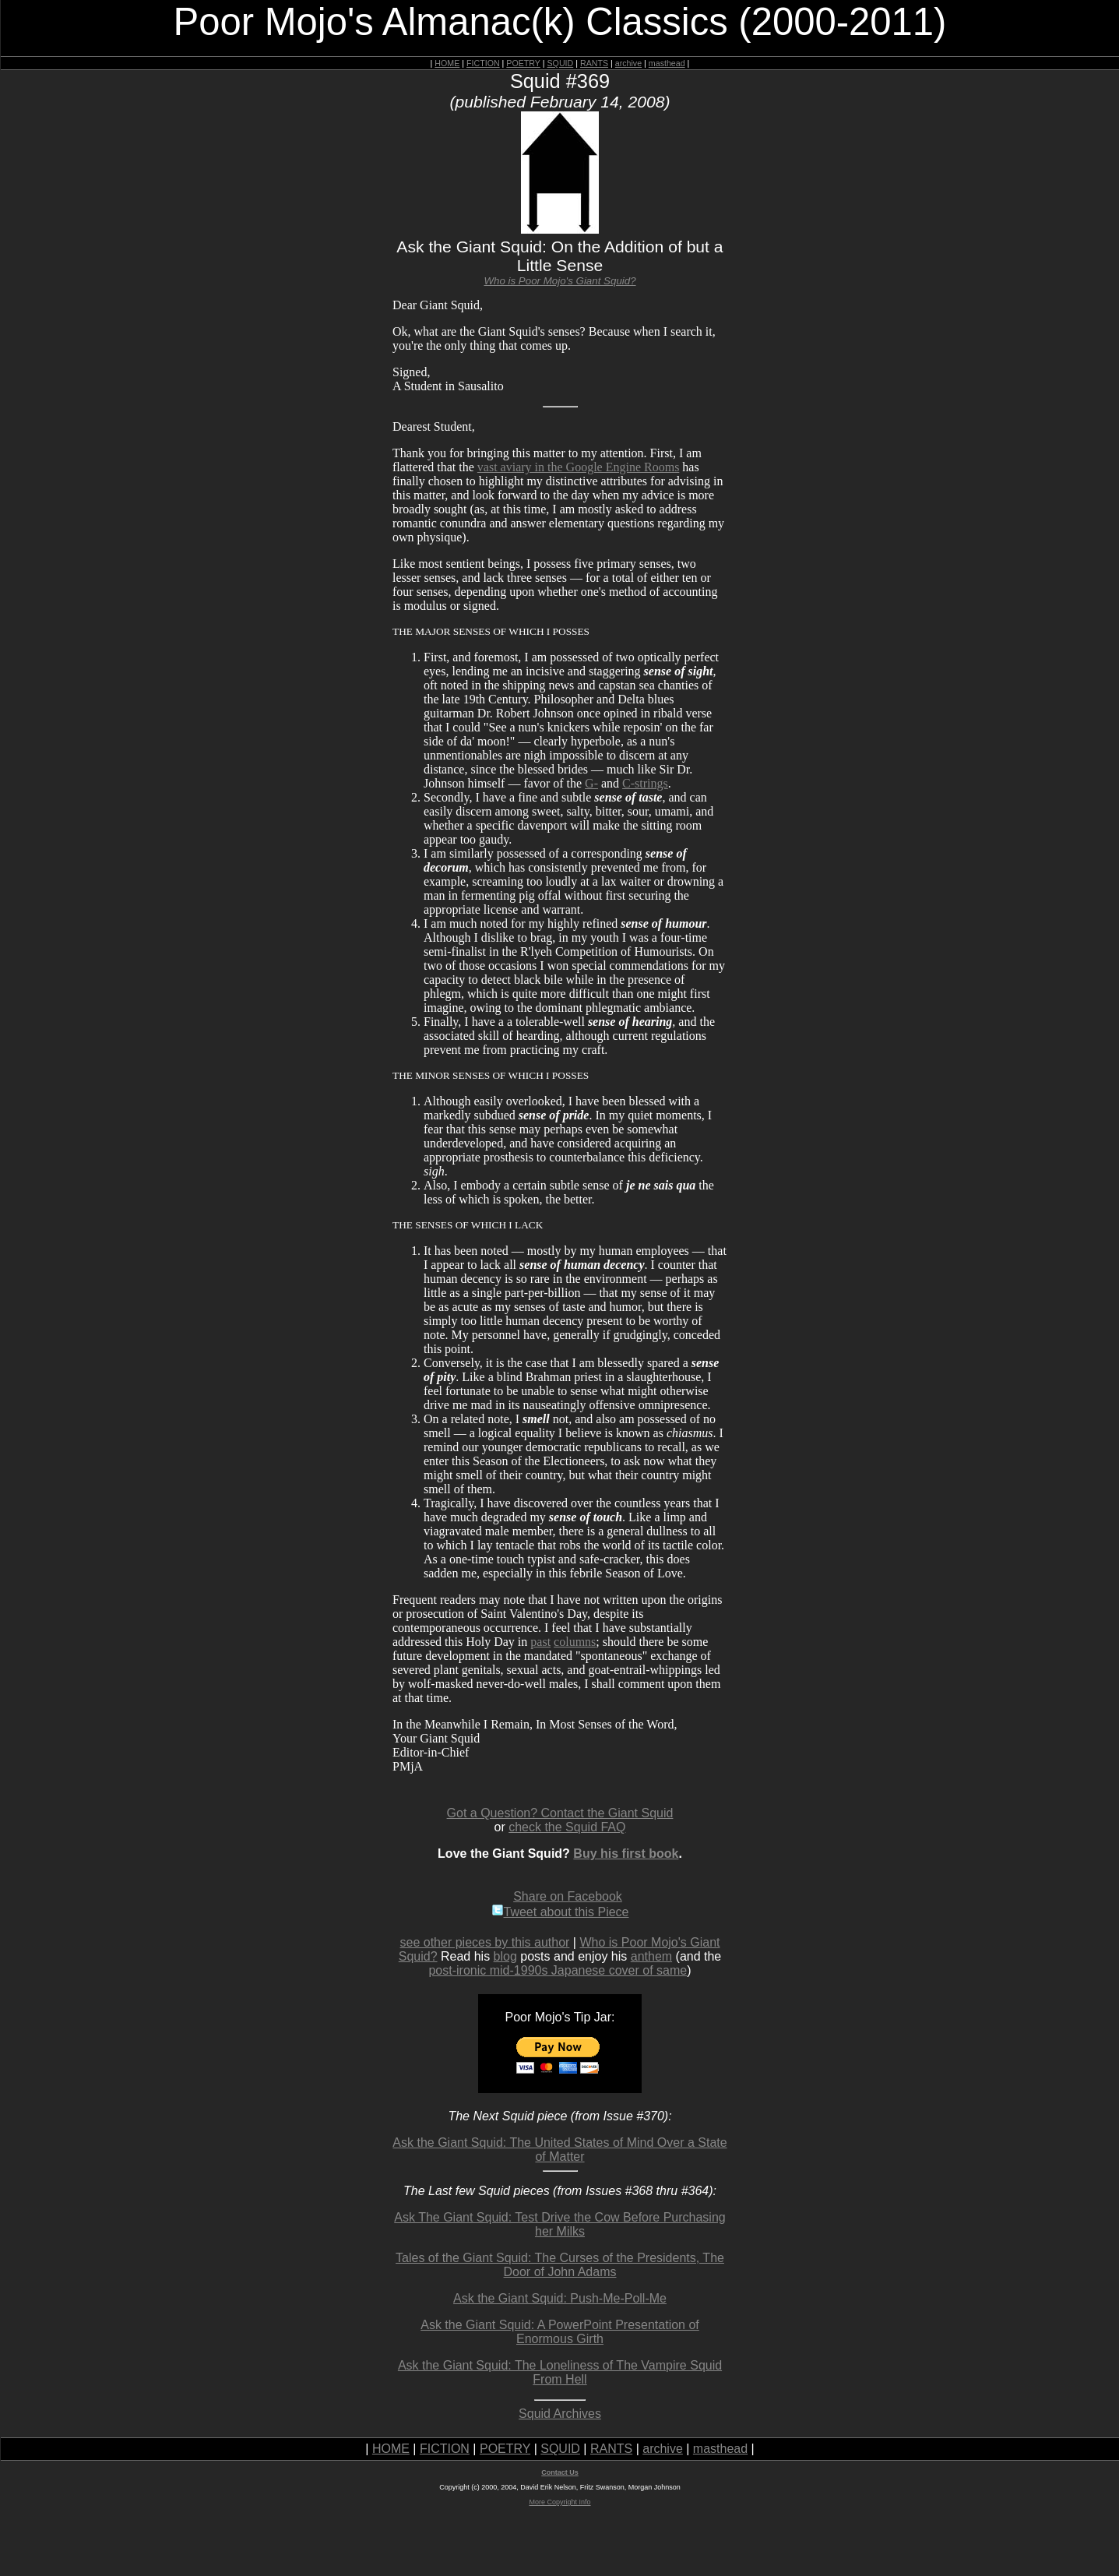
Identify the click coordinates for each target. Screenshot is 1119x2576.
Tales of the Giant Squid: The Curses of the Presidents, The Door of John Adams (560, 2264)
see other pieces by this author (485, 1942)
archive (628, 63)
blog (505, 1956)
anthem (651, 1956)
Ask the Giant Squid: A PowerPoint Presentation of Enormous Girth (560, 2331)
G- (591, 783)
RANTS (594, 63)
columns (575, 1641)
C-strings (645, 783)
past (540, 1641)
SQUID (560, 63)
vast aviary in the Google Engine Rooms (578, 467)
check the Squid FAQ (566, 1827)
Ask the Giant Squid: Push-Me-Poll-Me (560, 2298)
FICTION (483, 63)
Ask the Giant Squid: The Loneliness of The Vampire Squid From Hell (560, 2372)
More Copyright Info (559, 2502)
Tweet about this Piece (560, 1912)
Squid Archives (560, 2413)
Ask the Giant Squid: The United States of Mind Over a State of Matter (559, 2149)
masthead (667, 63)
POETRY (523, 63)
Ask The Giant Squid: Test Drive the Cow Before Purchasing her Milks (559, 2224)
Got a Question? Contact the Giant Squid (560, 1813)
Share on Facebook (567, 1896)
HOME (447, 63)
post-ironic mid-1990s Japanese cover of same (557, 1970)
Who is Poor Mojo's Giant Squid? (559, 281)
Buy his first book (625, 1853)
